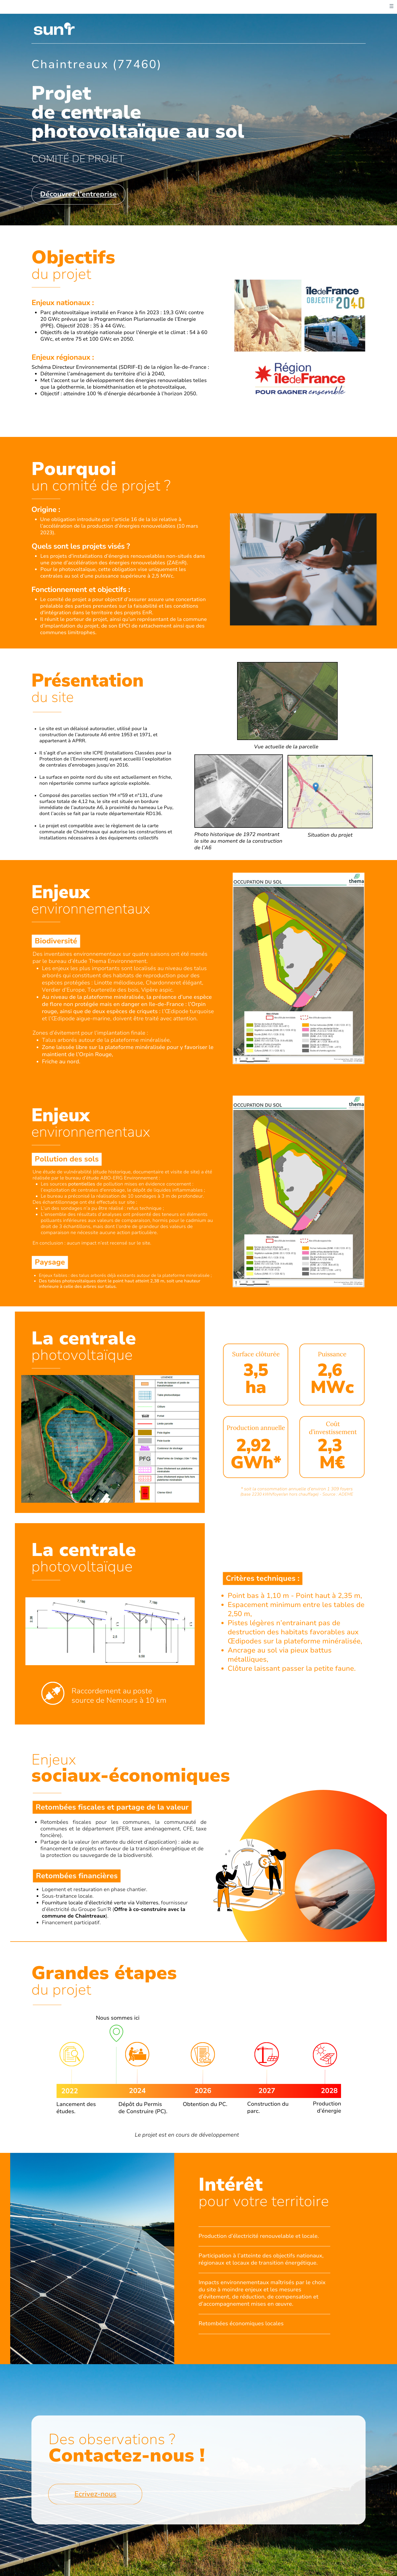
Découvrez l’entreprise (78, 194)
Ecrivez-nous (95, 2512)
